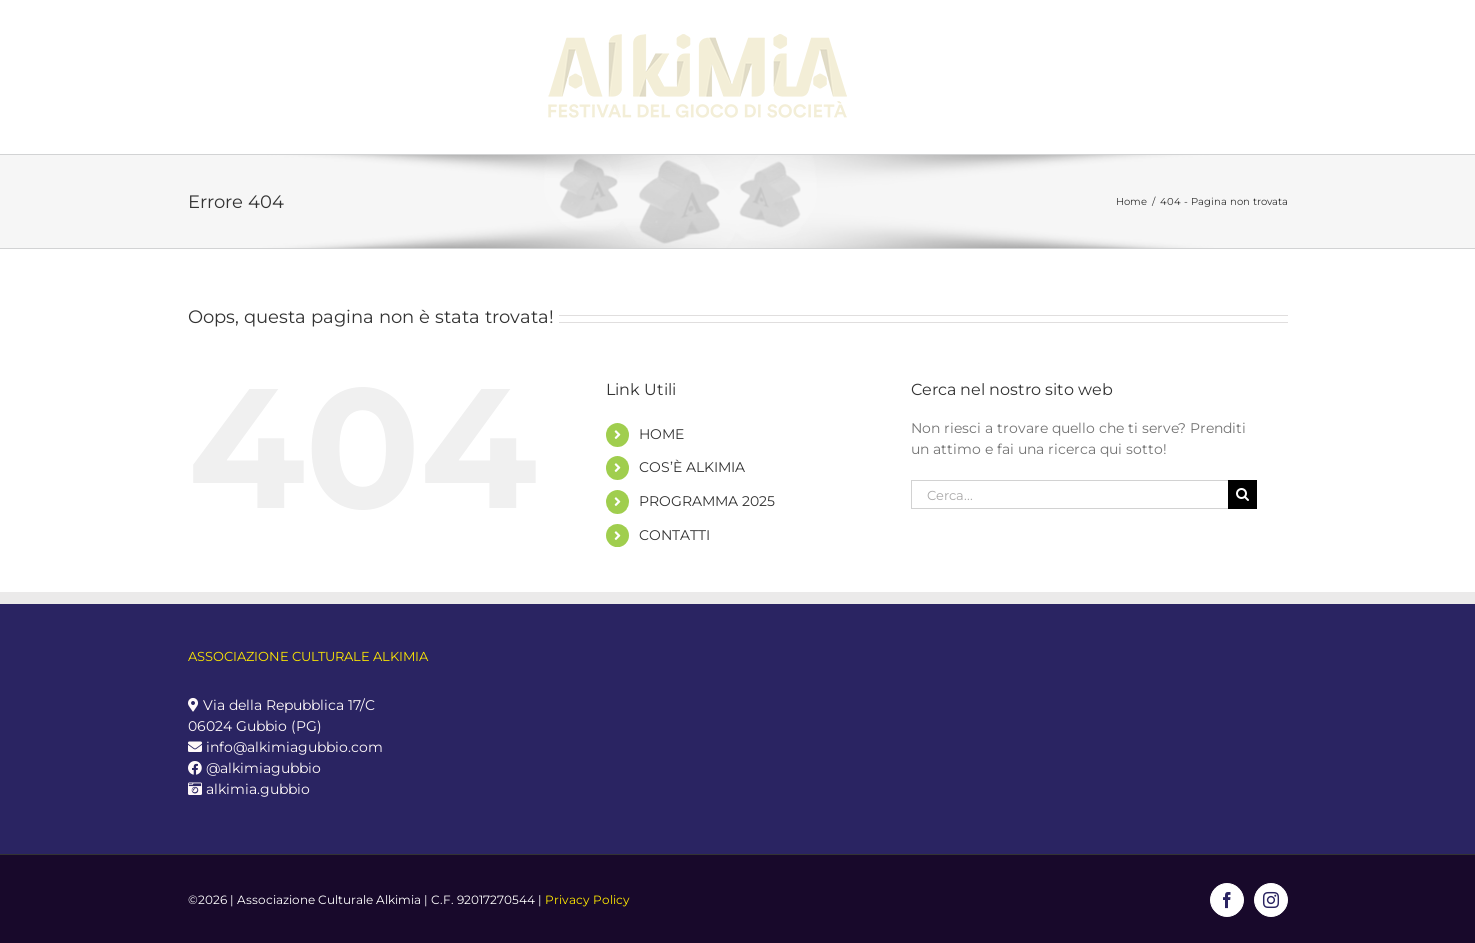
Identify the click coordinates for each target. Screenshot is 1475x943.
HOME (661, 434)
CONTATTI (674, 535)
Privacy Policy (587, 899)
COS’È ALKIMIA (692, 467)
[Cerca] (1242, 494)
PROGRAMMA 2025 (707, 501)
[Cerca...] (1070, 494)
